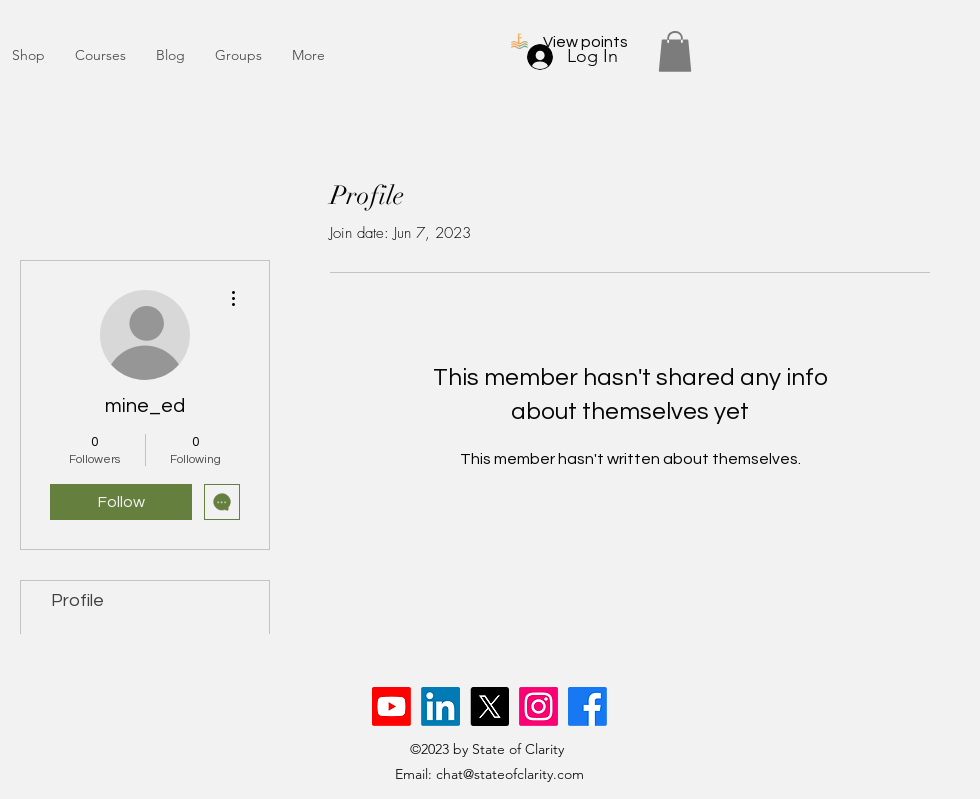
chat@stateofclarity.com (510, 774)
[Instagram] (538, 706)
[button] (675, 51)
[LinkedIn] (440, 706)
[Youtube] (391, 706)
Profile (77, 600)
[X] (489, 706)
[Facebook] (587, 706)
